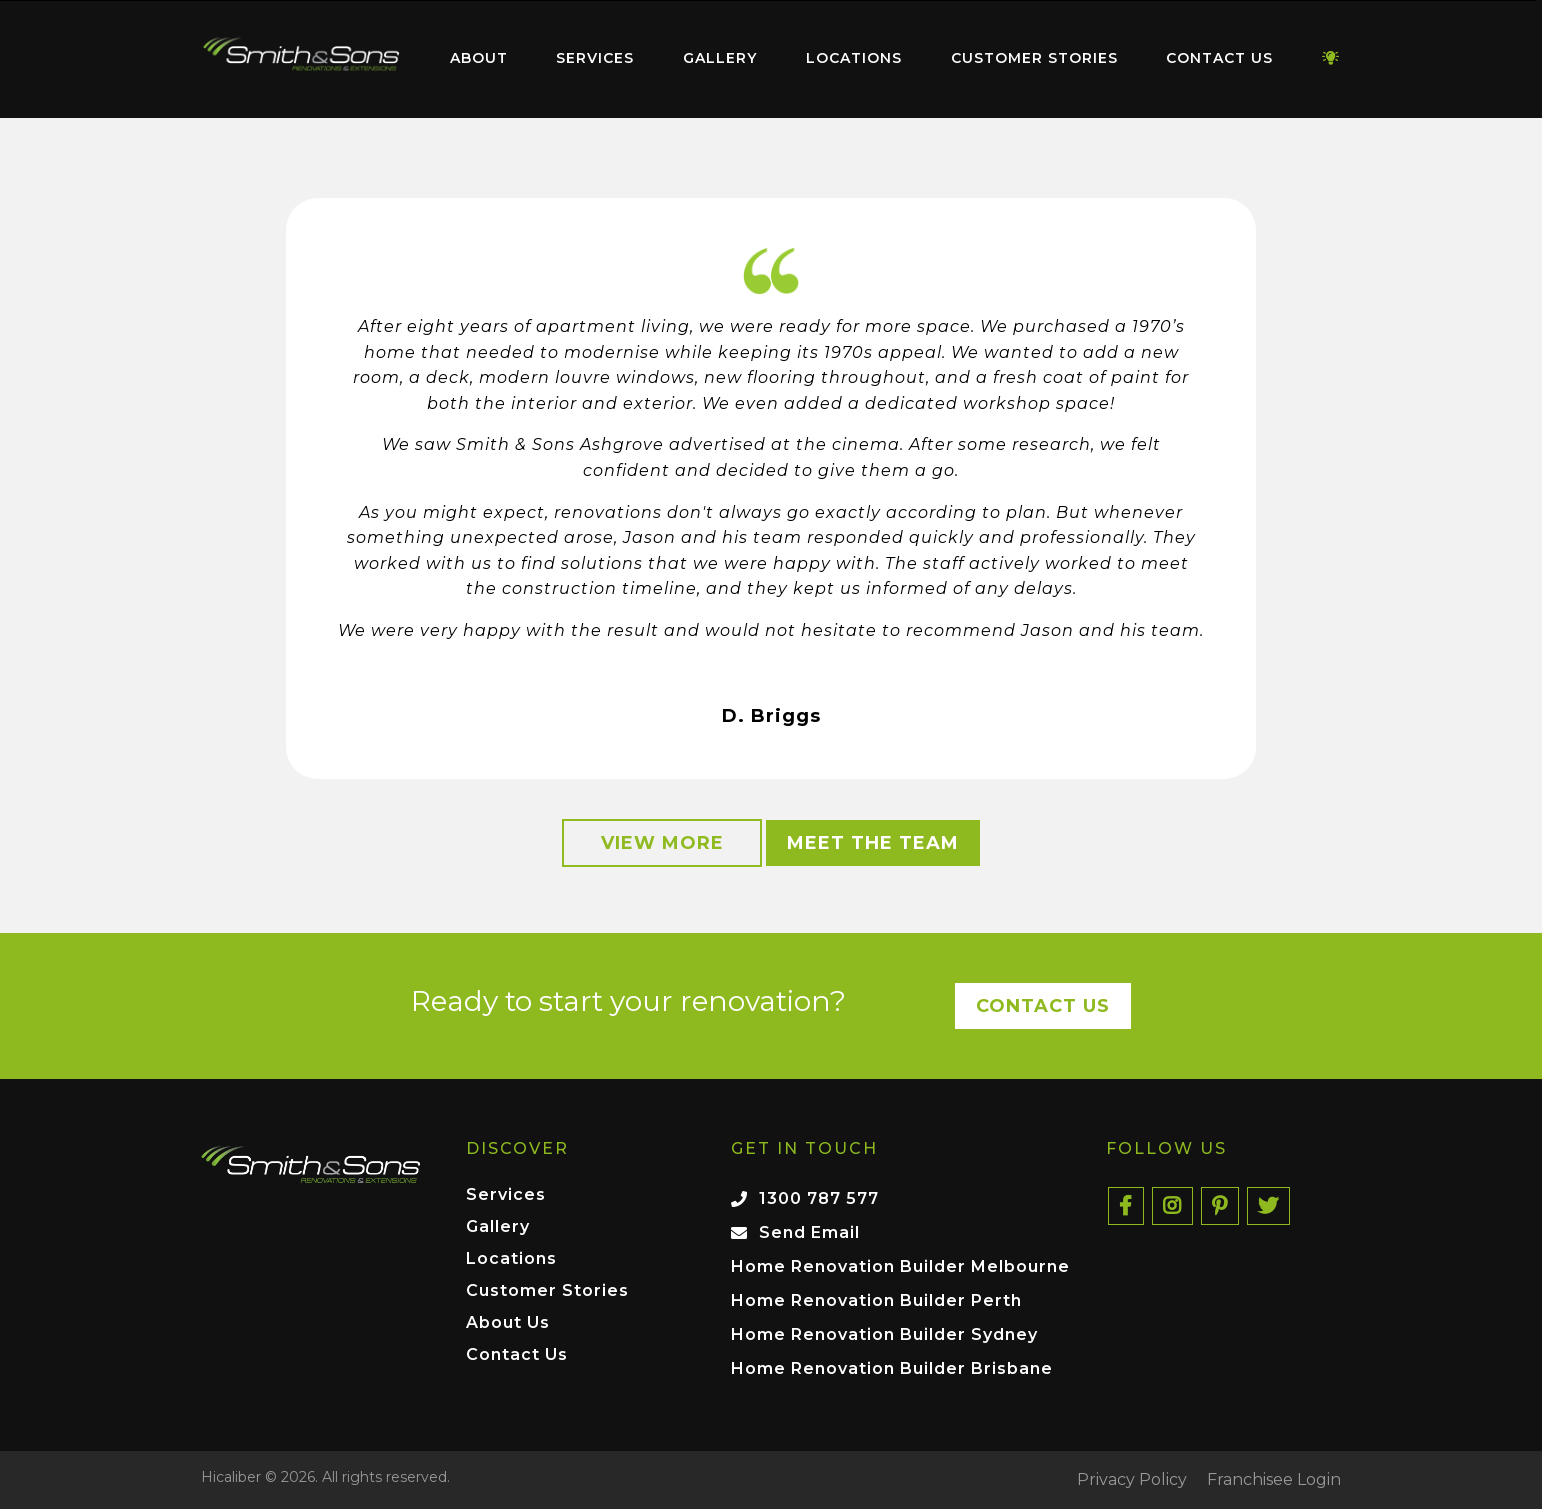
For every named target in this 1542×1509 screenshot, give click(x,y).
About (479, 58)
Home (301, 54)
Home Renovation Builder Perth (876, 1300)
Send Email (809, 1232)
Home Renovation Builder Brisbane (892, 1368)
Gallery (720, 58)
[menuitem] (301, 59)
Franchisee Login (1274, 1480)
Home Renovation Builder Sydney (884, 1334)
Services (595, 58)
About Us (508, 1323)
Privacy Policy (1132, 1480)
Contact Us (1219, 58)
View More (662, 843)
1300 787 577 (819, 1198)
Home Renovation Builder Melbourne (900, 1266)
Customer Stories (1034, 58)
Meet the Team (873, 843)
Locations (854, 58)
